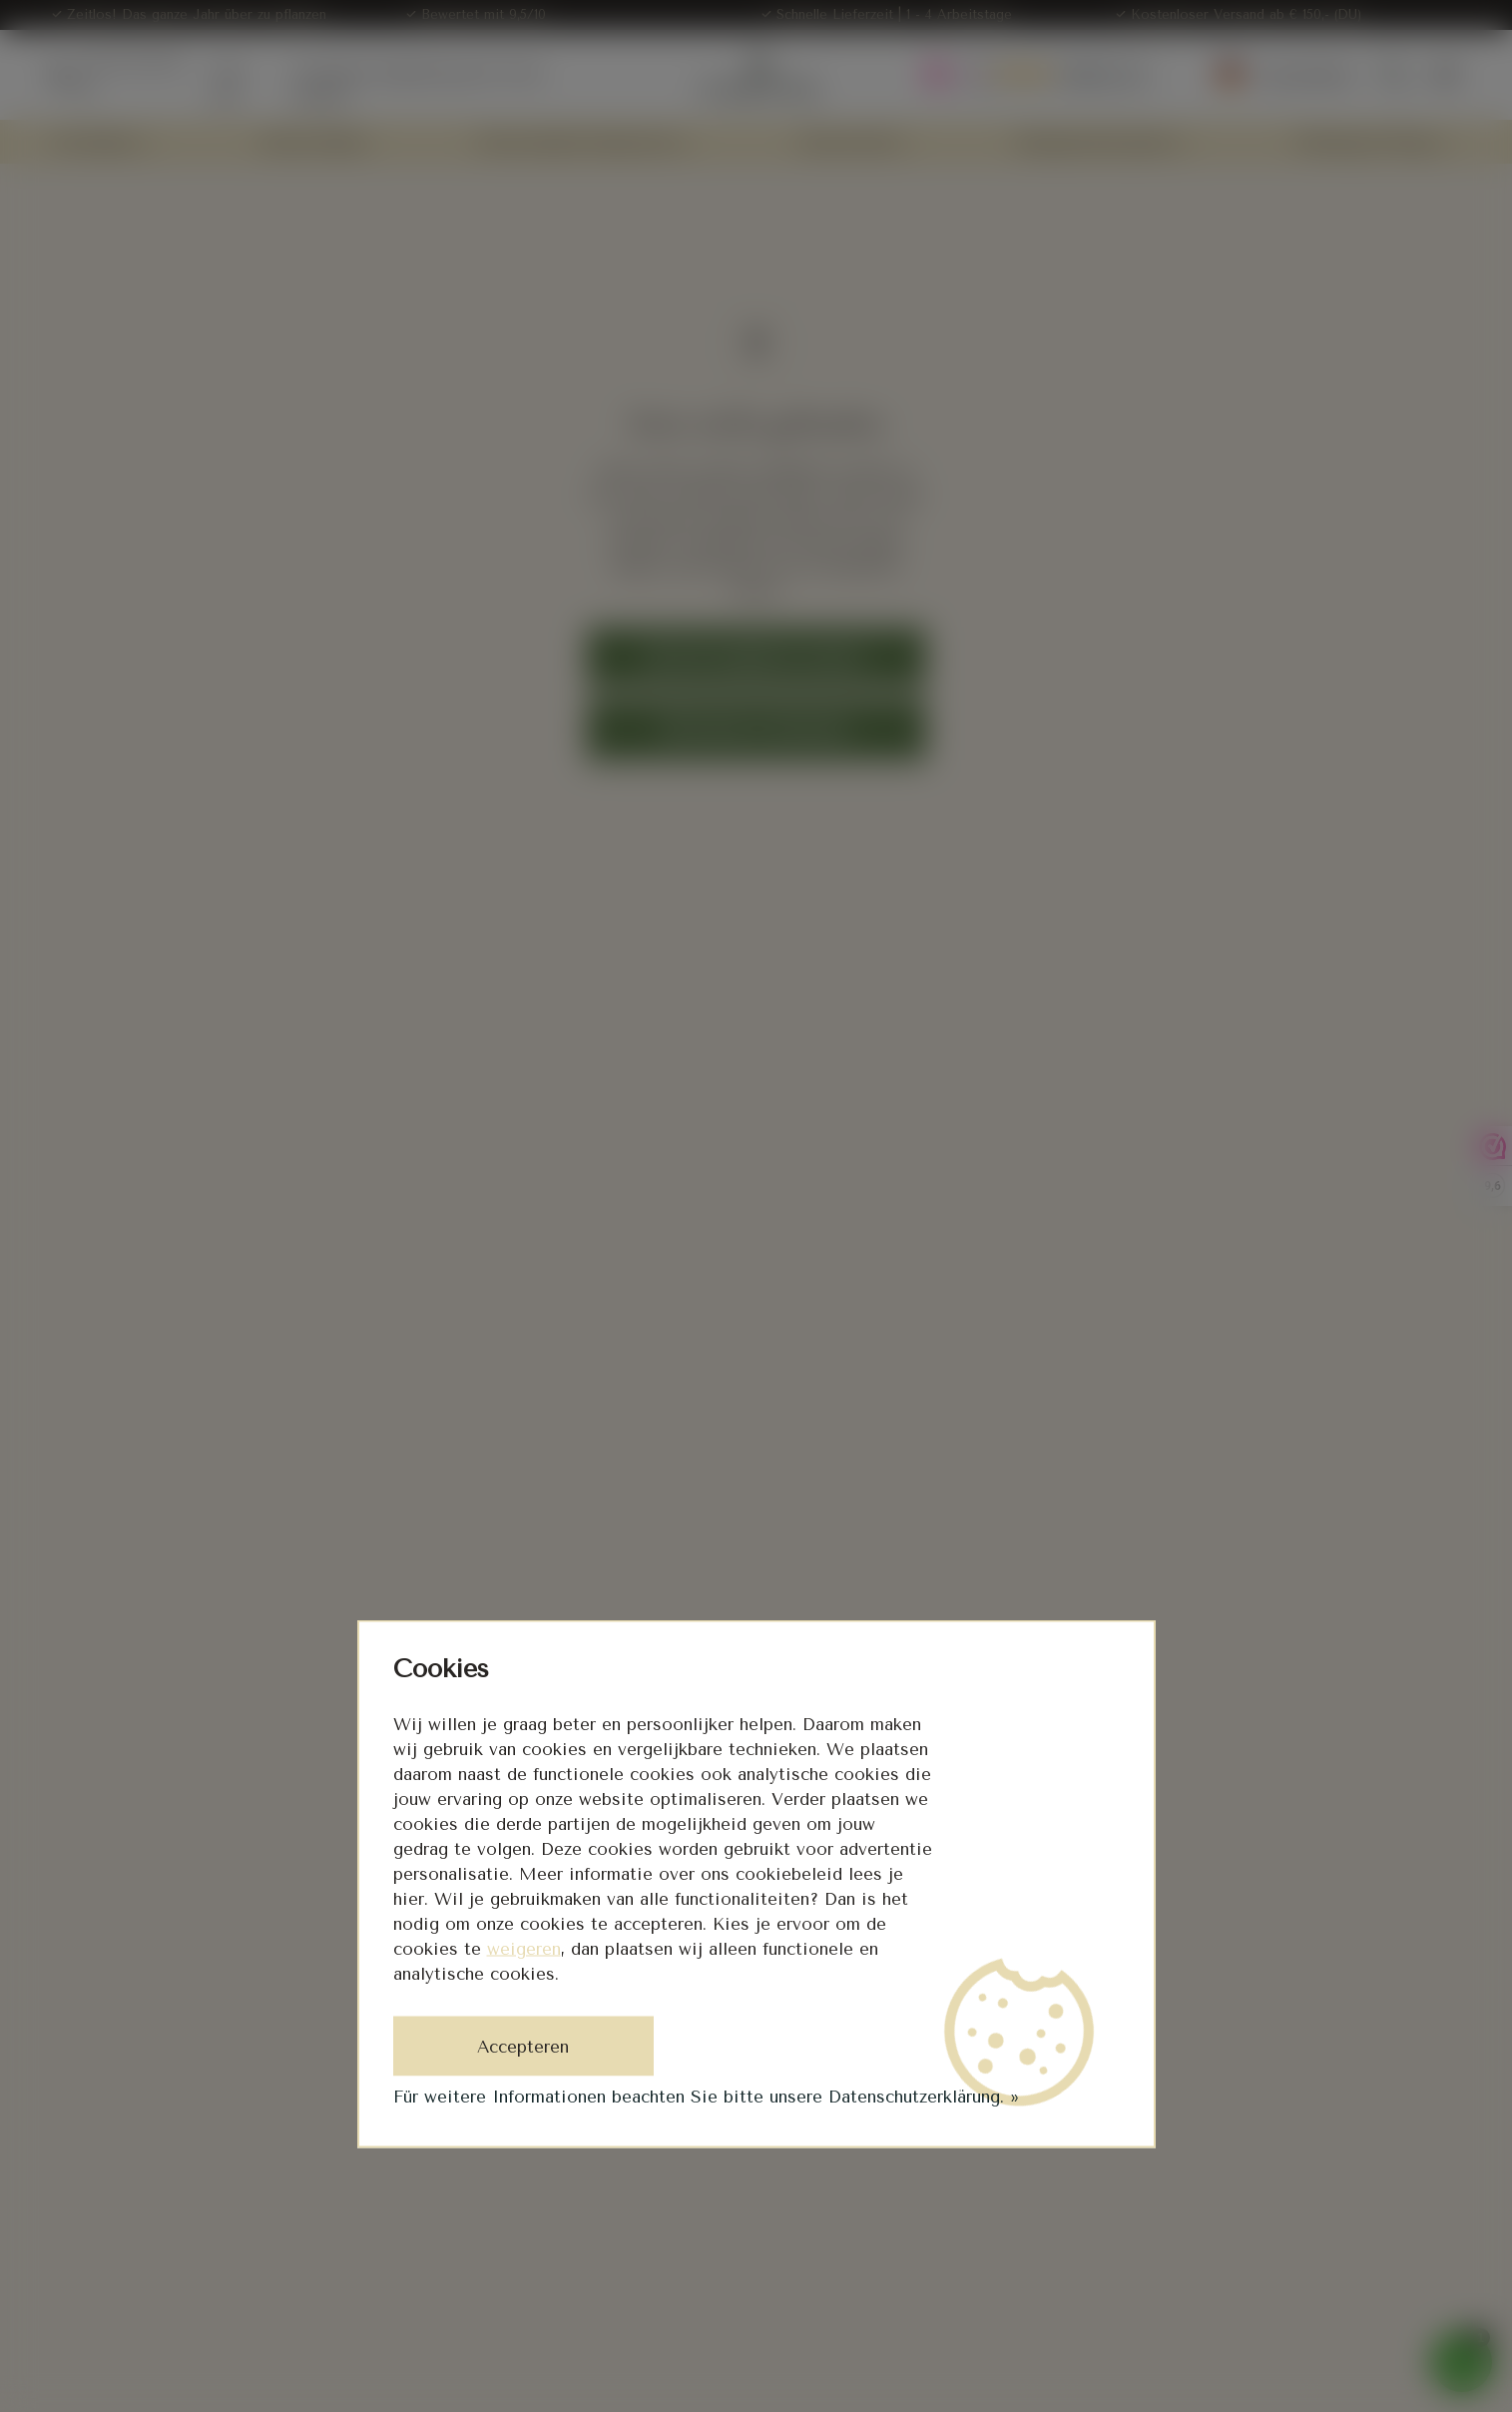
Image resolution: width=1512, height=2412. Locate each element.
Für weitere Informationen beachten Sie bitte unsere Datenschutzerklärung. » (706, 2097)
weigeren (524, 1949)
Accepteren (523, 2047)
